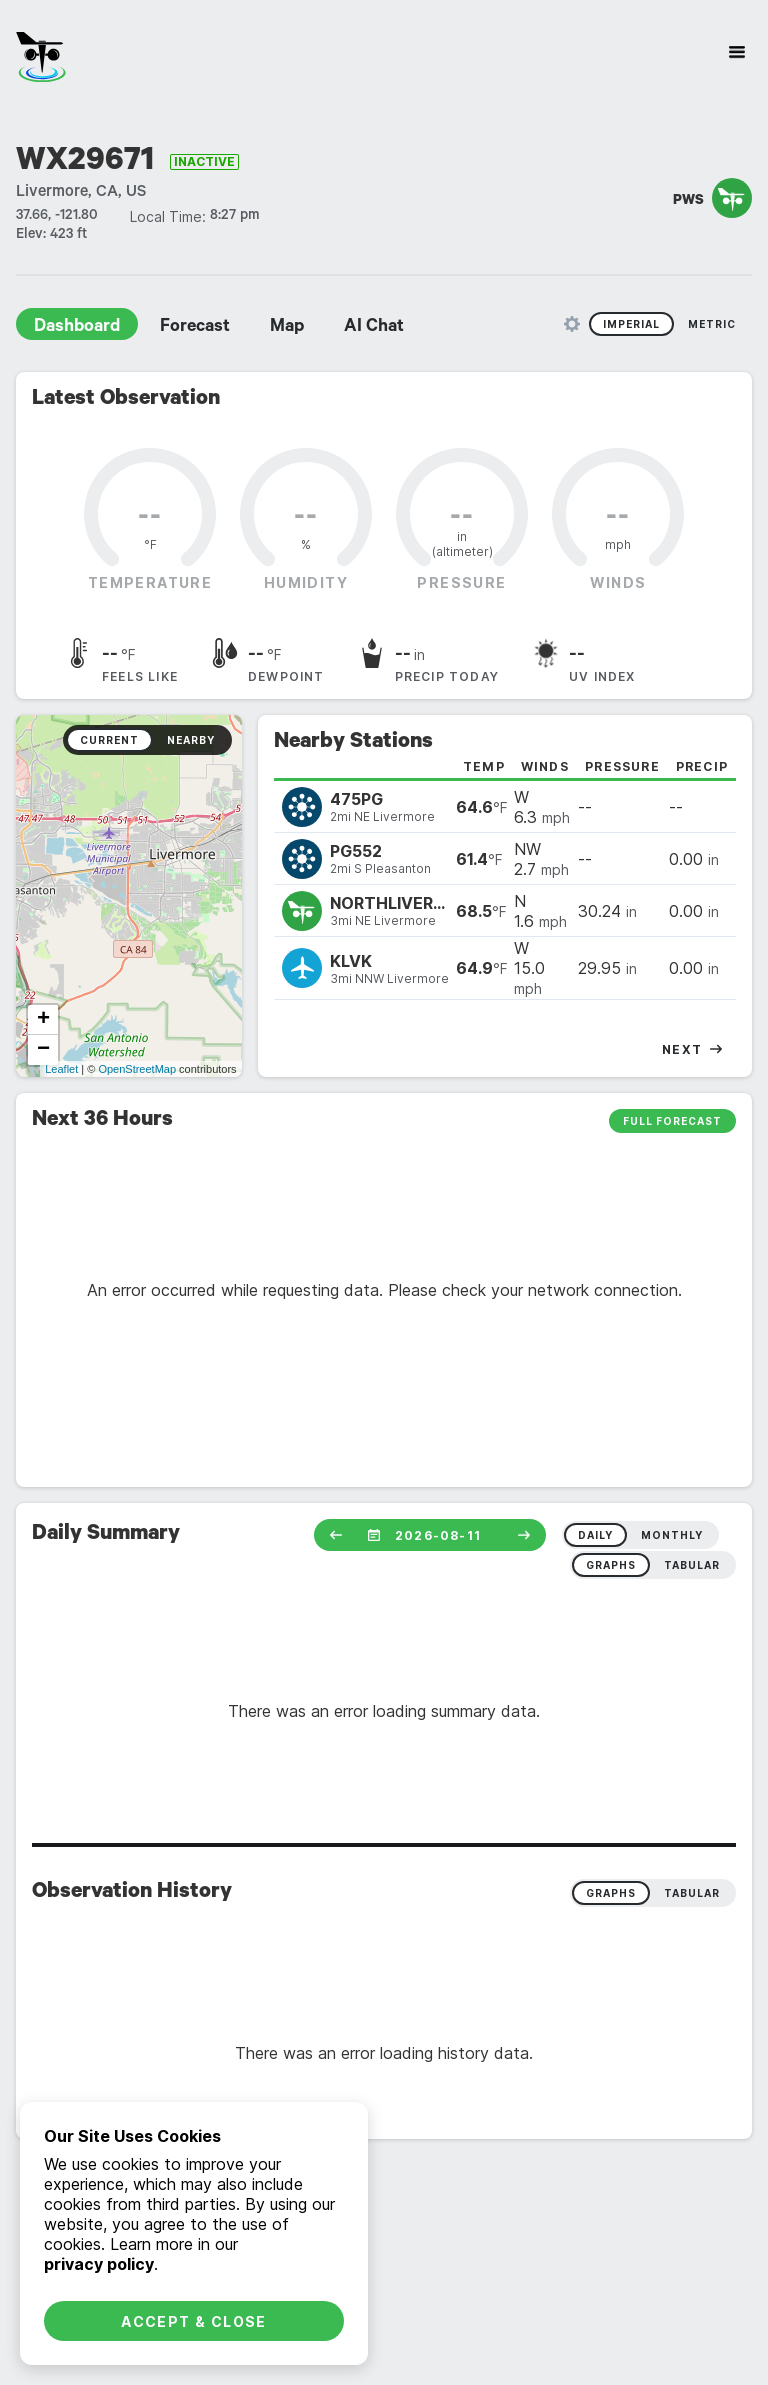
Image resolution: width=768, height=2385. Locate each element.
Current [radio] (109, 740)
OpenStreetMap (137, 1069)
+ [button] (43, 1020)
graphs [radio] (611, 1565)
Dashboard (77, 328)
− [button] (43, 1050)
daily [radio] (595, 1535)
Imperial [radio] (631, 324)
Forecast (195, 328)
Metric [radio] (712, 324)
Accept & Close (194, 2321)
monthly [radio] (672, 1535)
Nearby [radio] (191, 740)
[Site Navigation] (737, 52)
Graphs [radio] (611, 1893)
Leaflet (61, 1069)
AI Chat (374, 328)
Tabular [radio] (692, 1893)
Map (287, 328)
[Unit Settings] (572, 324)
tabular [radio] (692, 1565)
